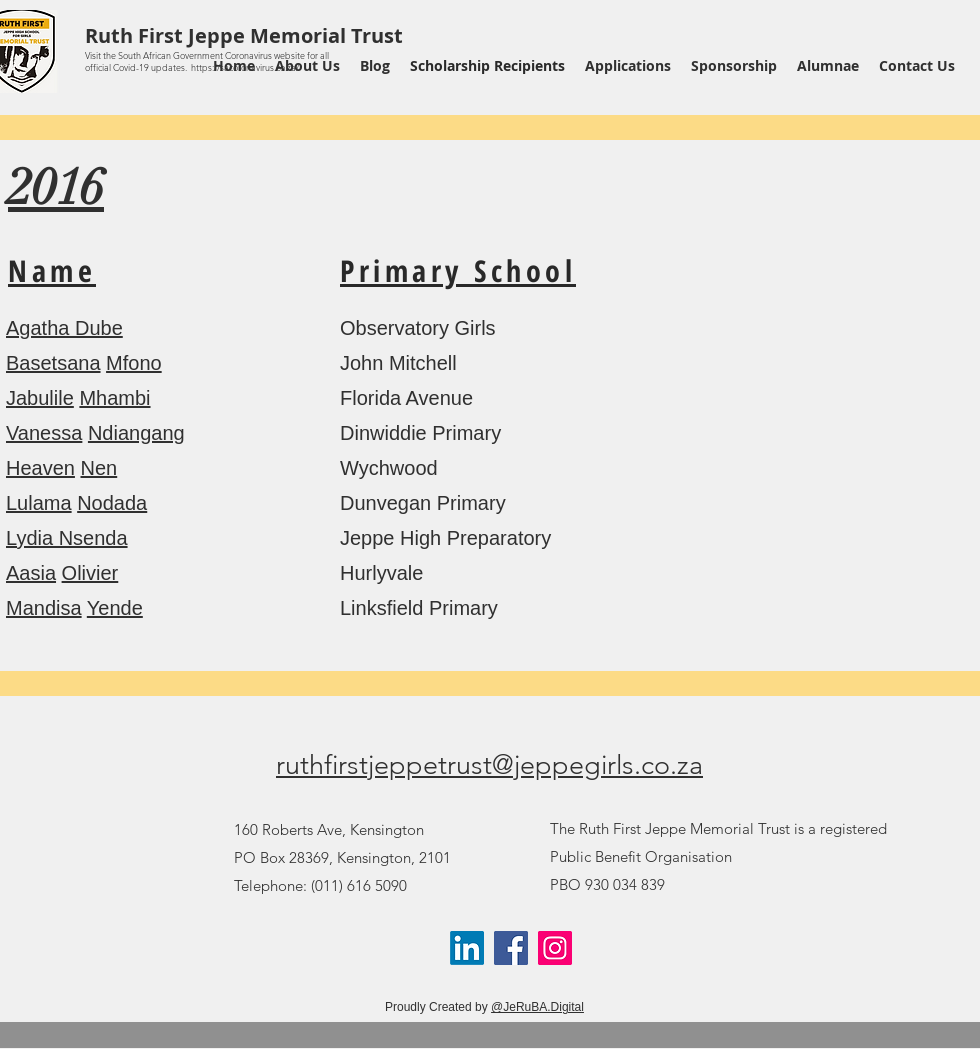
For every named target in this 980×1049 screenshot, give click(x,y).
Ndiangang (136, 433)
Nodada (112, 503)
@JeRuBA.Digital (537, 1007)
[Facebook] (511, 948)
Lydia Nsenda (67, 538)
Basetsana (53, 363)
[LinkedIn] (467, 948)
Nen (99, 468)
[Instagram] (555, 948)
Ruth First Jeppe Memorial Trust (244, 35)
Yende (115, 608)
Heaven (40, 468)
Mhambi (114, 398)
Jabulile (40, 398)
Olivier (90, 573)
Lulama (39, 503)
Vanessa (44, 433)
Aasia (31, 573)
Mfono (134, 363)
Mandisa (44, 608)
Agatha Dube (64, 328)
